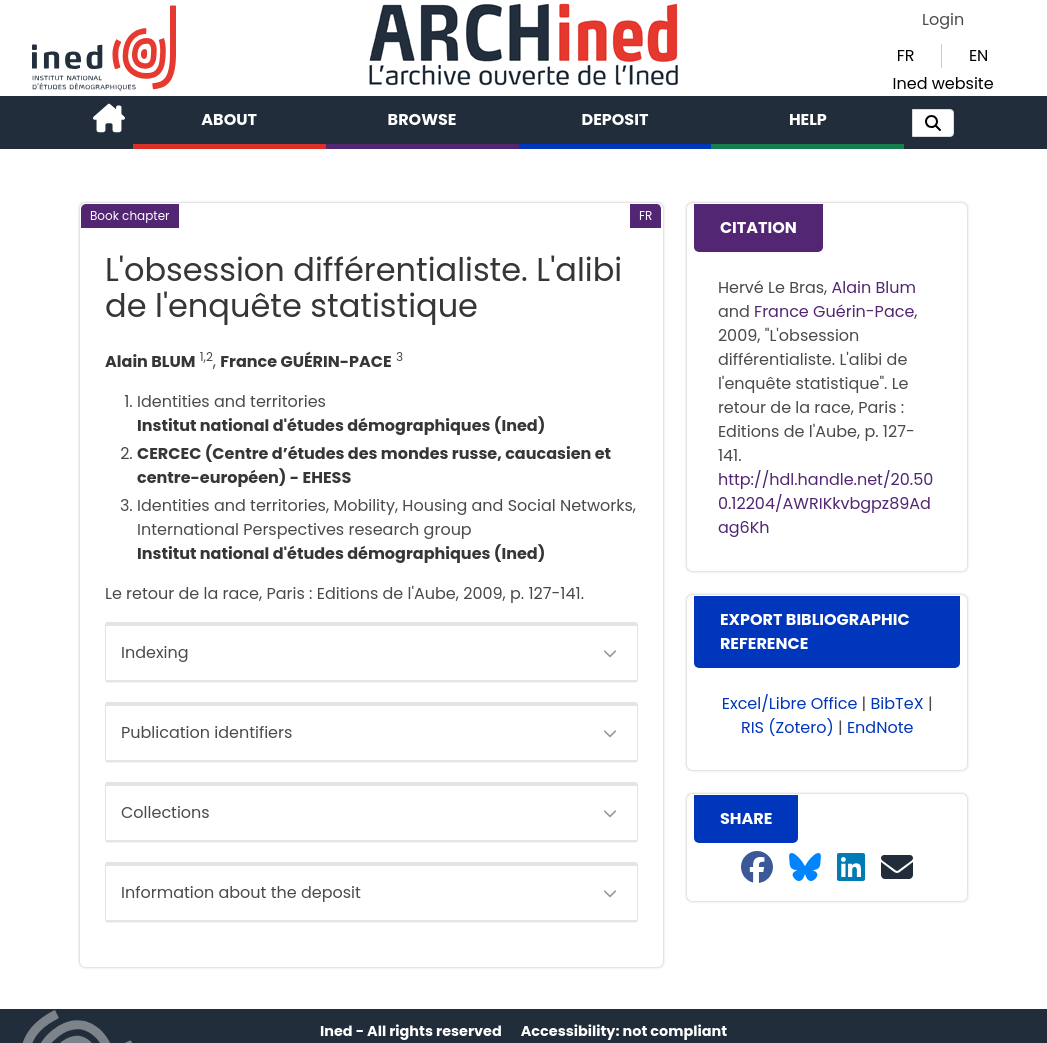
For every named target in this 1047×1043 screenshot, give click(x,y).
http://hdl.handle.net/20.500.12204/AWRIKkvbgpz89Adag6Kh (825, 503)
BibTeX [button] (897, 703)
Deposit (615, 119)
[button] (933, 123)
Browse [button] (422, 119)
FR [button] (906, 55)
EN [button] (978, 55)
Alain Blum (874, 287)
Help (808, 119)
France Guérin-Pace (834, 311)
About (229, 119)
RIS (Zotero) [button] (787, 727)
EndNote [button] (880, 727)
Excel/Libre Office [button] (790, 703)
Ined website (943, 83)
